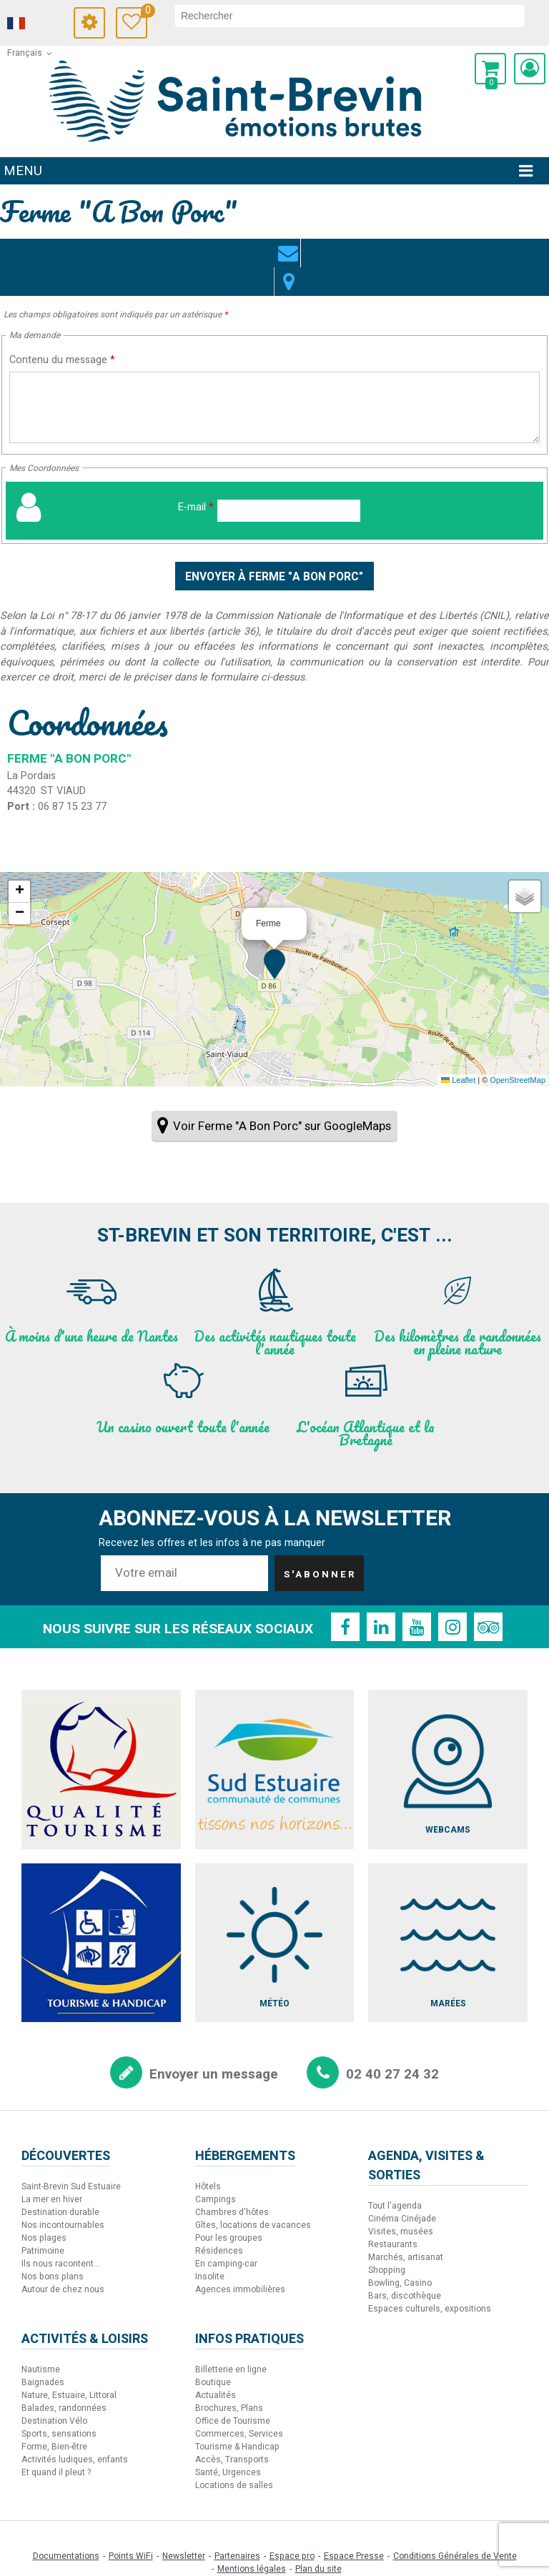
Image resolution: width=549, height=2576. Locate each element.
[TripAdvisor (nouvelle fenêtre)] (488, 1599)
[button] (490, 68)
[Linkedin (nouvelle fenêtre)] (381, 1599)
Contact (260, 244)
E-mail (196, 478)
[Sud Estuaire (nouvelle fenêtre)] (275, 1741)
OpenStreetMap (517, 1052)
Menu (23, 171)
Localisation (288, 244)
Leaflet (458, 1052)
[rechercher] (350, 15)
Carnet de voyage (144, 12)
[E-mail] (288, 482)
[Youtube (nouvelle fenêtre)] (416, 1599)
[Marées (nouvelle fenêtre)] (448, 1914)
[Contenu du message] (274, 379)
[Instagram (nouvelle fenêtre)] (452, 1599)
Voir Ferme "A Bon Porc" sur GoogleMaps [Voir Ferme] (282, 1097)
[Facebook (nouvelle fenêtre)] (345, 1599)
